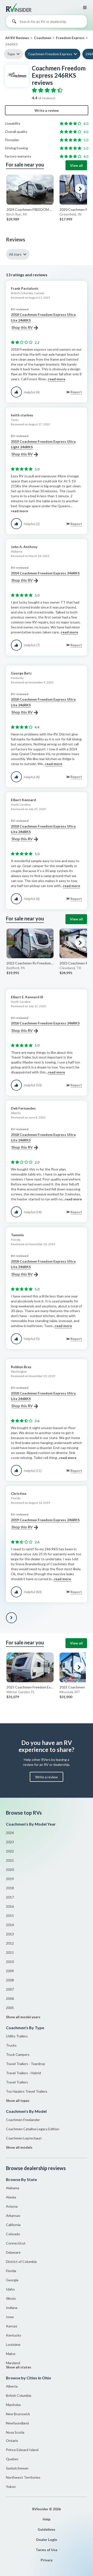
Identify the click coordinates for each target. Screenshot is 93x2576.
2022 (10, 1851)
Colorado (13, 2234)
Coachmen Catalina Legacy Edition (32, 2129)
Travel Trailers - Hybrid (23, 2073)
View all (76, 165)
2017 (10, 1897)
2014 (10, 1925)
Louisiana (13, 2344)
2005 (10, 2008)
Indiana (11, 2307)
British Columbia (18, 2395)
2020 (10, 1869)
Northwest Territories (23, 2477)
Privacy (47, 2560)
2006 (10, 1998)
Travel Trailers (17, 2082)
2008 (10, 1980)
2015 (10, 1915)
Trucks (11, 2045)
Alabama (12, 2188)
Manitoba (13, 2405)
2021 (10, 1860)
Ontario (12, 2440)
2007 (10, 1989)
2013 (10, 1934)
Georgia (12, 2280)
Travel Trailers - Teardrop (25, 2064)
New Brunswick (18, 2414)
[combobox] (46, 22)
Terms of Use (46, 2550)
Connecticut (16, 2243)
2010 (10, 1962)
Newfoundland (17, 2423)
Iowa (10, 2317)
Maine (10, 2354)
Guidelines (46, 2529)
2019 (10, 1879)
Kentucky (13, 2335)
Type (11, 54)
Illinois (11, 2298)
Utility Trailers (17, 2036)
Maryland (13, 2363)
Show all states (18, 2367)
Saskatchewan (17, 2468)
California (13, 2225)
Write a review (46, 110)
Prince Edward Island (22, 2450)
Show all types (18, 2100)
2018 (10, 1888)
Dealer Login (46, 2539)
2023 (10, 1842)
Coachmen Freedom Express (50, 54)
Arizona (12, 2206)
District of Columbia (21, 2261)
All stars (15, 254)
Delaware (13, 2252)
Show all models (19, 2147)
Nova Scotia (15, 2432)
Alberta (12, 2386)
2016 (10, 1906)
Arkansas (13, 2215)
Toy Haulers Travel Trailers (26, 2091)
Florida (11, 2271)
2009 (10, 1971)
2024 (10, 1833)
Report (76, 392)
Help (46, 2519)
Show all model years (23, 2017)
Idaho (10, 2289)
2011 (10, 1952)
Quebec (12, 2459)
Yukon (11, 2486)
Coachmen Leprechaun (24, 2138)
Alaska (11, 2197)
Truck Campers (18, 2054)
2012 (10, 1943)
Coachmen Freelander (23, 2120)
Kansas (11, 2326)
